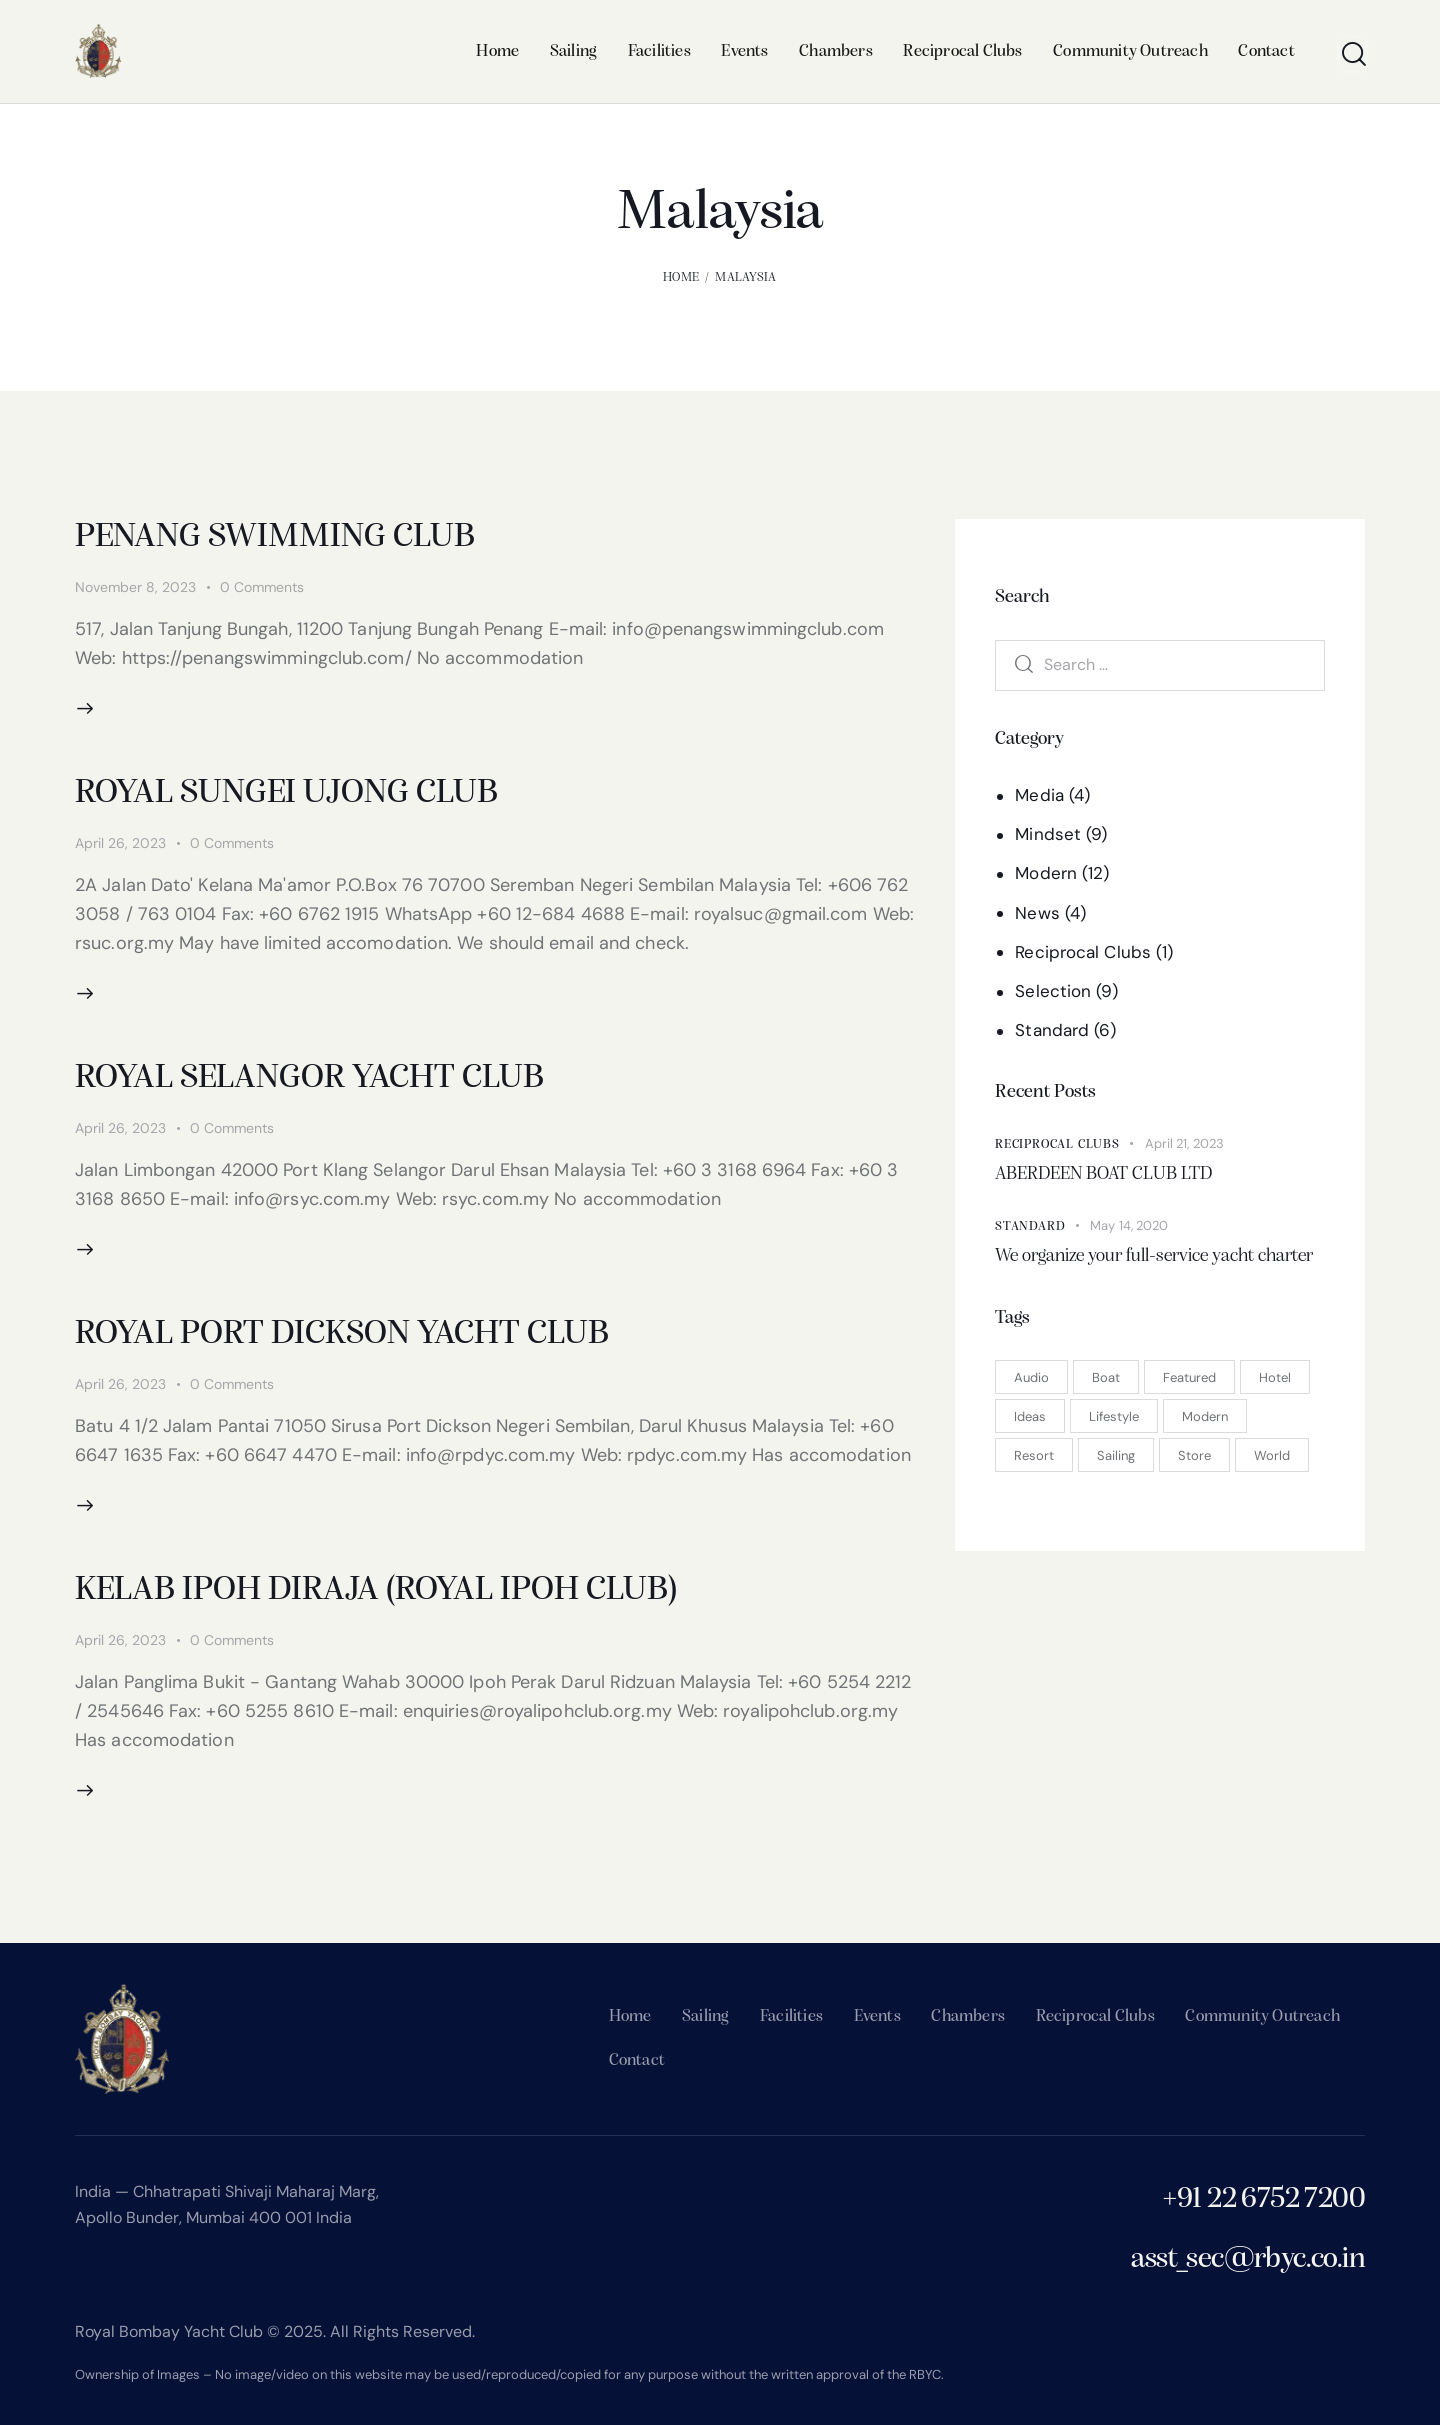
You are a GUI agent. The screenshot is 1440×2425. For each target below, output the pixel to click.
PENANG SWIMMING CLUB (275, 537)
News (1037, 913)
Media (1039, 795)
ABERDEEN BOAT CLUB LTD (1103, 1174)
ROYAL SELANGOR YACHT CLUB (309, 1078)
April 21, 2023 (1184, 1143)
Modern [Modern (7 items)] (1205, 1416)
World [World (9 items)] (1272, 1455)
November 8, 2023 (135, 587)
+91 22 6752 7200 (1263, 2199)
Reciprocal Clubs (1083, 952)
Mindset (1048, 834)
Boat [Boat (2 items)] (1106, 1377)
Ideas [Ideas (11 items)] (1030, 1416)
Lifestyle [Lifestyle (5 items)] (1114, 1416)
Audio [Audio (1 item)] (1031, 1377)
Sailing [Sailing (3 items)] (1116, 1455)
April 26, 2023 (120, 843)
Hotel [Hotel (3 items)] (1275, 1377)
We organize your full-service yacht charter (1154, 1256)
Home (681, 277)
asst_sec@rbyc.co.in (1248, 2259)
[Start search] (1352, 54)
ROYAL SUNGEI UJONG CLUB (286, 793)
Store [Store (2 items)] (1194, 1455)
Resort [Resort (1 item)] (1034, 1455)
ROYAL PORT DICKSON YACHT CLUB (342, 1334)
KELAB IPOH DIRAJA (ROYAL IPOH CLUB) (376, 1590)
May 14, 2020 (1129, 1225)
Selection (1053, 991)
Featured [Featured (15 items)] (1189, 1377)
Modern (1046, 873)
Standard (1052, 1030)
